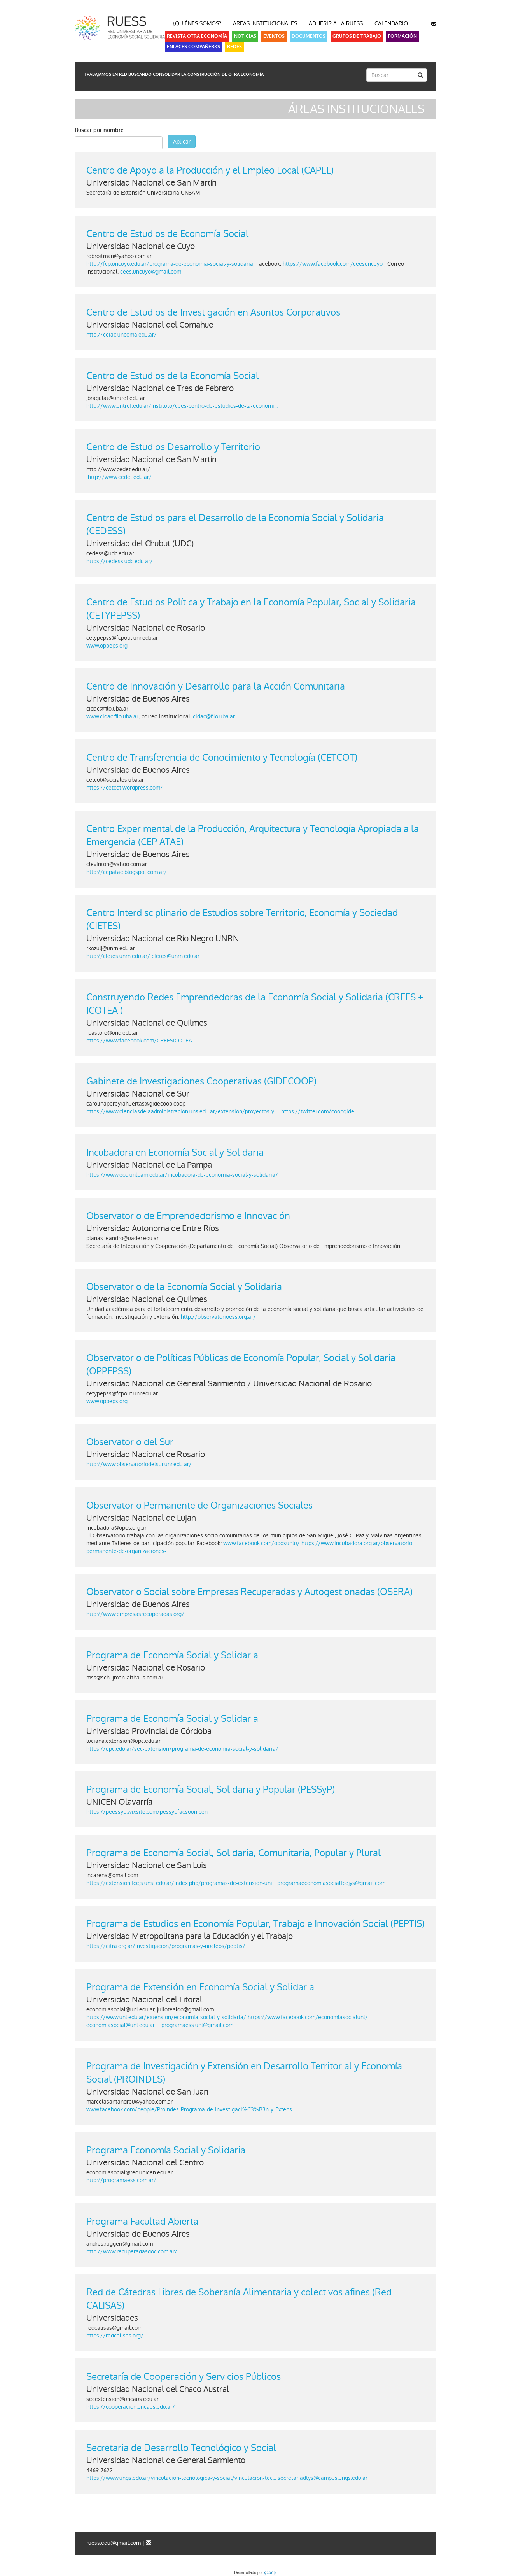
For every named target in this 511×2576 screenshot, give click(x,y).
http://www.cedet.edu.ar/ (120, 477)
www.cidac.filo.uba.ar (112, 716)
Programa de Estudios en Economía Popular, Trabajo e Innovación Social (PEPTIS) (255, 1923)
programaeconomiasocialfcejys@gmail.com (331, 1883)
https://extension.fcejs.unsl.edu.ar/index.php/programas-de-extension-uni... (181, 1883)
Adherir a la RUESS (336, 23)
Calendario (391, 23)
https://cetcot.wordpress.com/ (124, 787)
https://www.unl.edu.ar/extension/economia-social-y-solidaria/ (166, 2017)
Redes (234, 47)
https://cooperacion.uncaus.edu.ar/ (130, 2407)
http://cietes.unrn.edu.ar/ (118, 956)
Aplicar (182, 142)
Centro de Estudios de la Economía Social (172, 375)
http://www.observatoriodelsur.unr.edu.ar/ (139, 1464)
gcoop (270, 2573)
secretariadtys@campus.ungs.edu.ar (323, 2478)
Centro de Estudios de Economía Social (167, 233)
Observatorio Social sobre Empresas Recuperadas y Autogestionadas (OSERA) (249, 1591)
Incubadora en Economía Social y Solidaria (175, 1152)
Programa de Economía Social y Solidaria (172, 1655)
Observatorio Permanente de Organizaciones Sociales (199, 1505)
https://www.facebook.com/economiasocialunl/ (308, 2017)
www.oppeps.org (107, 645)
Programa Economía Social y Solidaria (165, 2150)
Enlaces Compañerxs (193, 47)
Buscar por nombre (99, 130)
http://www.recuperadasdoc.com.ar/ (131, 2251)
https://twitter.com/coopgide (317, 1111)
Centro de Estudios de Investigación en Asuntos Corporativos (213, 312)
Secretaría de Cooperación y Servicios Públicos (183, 2376)
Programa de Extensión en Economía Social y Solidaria (200, 1987)
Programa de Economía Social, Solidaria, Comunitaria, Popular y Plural (233, 1852)
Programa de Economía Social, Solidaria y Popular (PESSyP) (210, 1789)
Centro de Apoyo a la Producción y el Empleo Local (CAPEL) (210, 170)
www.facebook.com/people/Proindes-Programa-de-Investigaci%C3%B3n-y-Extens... (191, 2109)
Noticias (245, 36)
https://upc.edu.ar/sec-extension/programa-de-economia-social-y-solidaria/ (182, 1749)
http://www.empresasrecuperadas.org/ (135, 1614)
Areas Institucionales (265, 23)
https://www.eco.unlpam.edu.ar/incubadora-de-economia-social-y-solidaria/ (182, 1175)
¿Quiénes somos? (197, 23)
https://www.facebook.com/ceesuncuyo (333, 264)
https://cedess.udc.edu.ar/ (119, 561)
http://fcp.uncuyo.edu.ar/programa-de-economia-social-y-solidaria (169, 264)
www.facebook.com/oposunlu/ (261, 1543)
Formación (402, 36)
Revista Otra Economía (197, 36)
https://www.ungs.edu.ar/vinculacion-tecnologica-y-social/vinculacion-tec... (181, 2478)
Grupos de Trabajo (356, 36)
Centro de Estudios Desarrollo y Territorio (173, 446)
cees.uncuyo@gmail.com (150, 271)
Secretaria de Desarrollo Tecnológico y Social (181, 2447)
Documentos (309, 36)
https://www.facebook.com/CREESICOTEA (139, 1040)
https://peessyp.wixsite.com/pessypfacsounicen (147, 1812)
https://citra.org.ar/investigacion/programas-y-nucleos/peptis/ (165, 1946)
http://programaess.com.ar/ (121, 2180)
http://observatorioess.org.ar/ (219, 1317)
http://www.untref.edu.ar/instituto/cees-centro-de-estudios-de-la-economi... (182, 406)
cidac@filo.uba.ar (214, 716)
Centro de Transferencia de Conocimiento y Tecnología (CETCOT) (221, 757)
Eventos (274, 36)
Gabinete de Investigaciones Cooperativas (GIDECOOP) (201, 1081)
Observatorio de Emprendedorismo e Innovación (188, 1215)
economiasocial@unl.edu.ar (120, 2025)
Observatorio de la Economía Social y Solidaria (184, 1286)
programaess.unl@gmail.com (197, 2025)
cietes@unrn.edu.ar (176, 956)
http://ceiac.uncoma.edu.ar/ (121, 335)
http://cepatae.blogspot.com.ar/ (126, 872)
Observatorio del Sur (129, 1441)
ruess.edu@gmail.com (113, 2543)
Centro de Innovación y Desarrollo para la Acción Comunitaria (215, 686)
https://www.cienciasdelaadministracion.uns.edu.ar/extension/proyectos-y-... (183, 1111)
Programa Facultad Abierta (142, 2221)
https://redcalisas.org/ (115, 2335)
